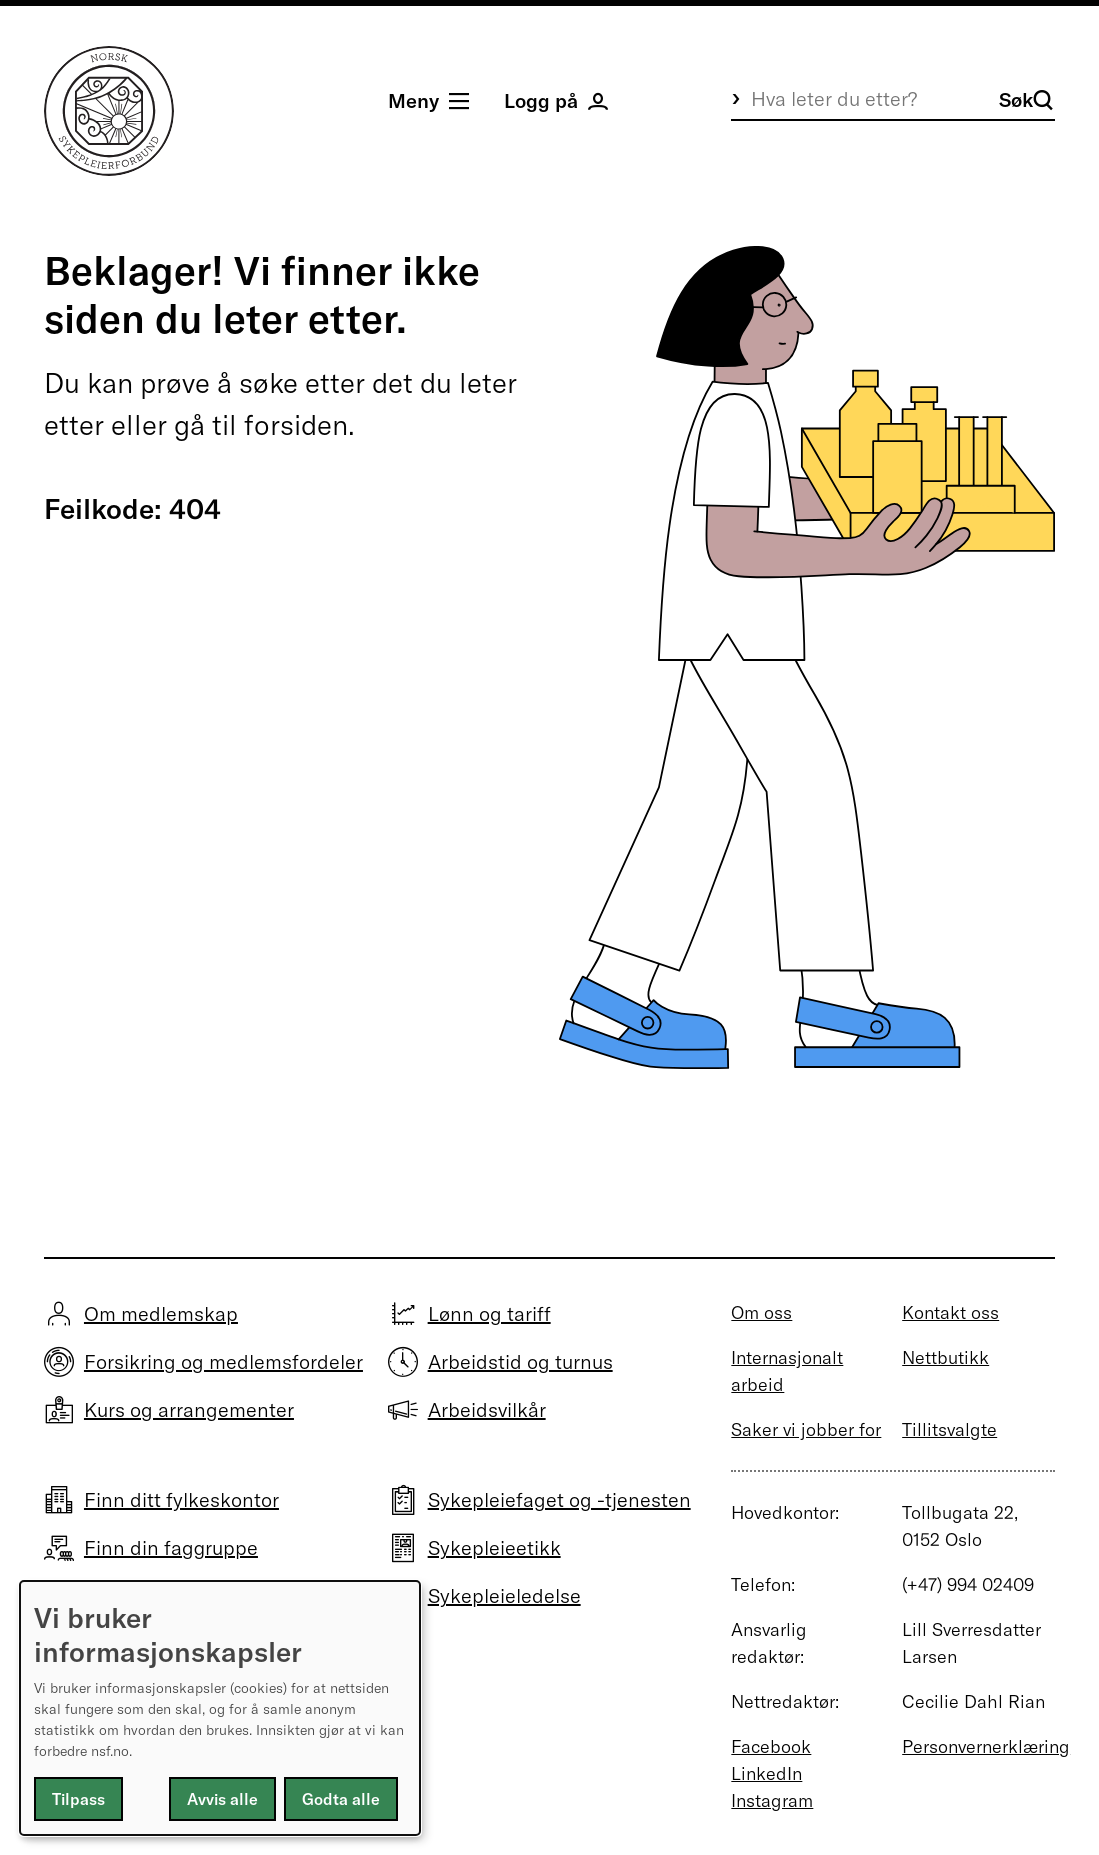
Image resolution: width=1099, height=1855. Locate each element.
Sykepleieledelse (504, 1595)
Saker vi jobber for (806, 1429)
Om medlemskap (161, 1313)
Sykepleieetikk (494, 1547)
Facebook (771, 1746)
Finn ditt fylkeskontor (181, 1499)
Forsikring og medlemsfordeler (223, 1361)
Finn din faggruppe (171, 1547)
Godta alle (341, 1799)
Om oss (761, 1312)
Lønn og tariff (489, 1313)
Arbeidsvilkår (487, 1409)
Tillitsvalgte (949, 1429)
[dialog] (220, 1708)
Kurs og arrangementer (189, 1409)
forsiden (296, 424)
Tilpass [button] (78, 1799)
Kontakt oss (950, 1312)
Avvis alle (222, 1799)
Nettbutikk (945, 1357)
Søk (1026, 99)
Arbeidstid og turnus (520, 1361)
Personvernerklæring (986, 1746)
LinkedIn (766, 1773)
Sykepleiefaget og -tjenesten (559, 1499)
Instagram (772, 1800)
